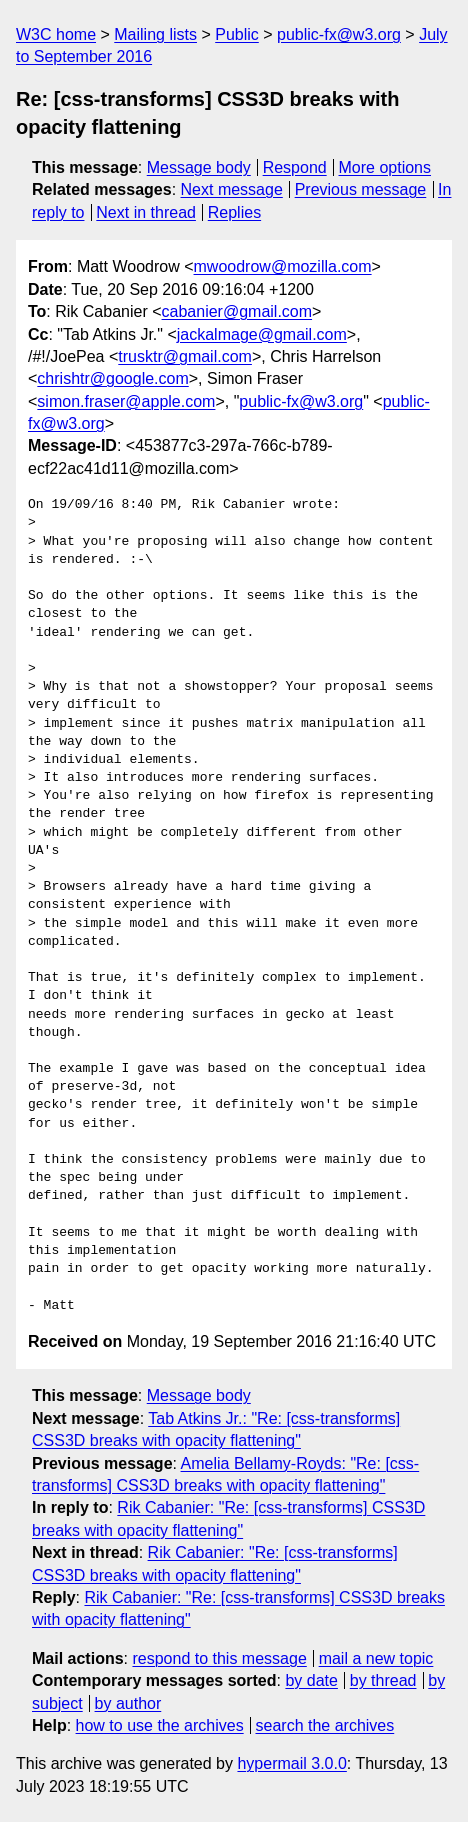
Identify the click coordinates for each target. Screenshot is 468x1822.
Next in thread (146, 212)
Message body (199, 167)
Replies (234, 212)
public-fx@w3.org (339, 34)
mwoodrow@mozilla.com (283, 266)
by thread (383, 1680)
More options (385, 167)
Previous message (361, 189)
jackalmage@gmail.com (262, 334)
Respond (295, 167)
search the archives (325, 1725)
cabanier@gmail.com (237, 311)
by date (311, 1680)
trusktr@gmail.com (185, 356)
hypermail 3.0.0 (291, 1763)
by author (128, 1703)
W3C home (56, 34)
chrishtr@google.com (112, 378)
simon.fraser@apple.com (126, 401)
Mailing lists (155, 34)
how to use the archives (160, 1725)
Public (237, 34)
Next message (232, 189)
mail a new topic (376, 1658)
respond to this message (219, 1658)
